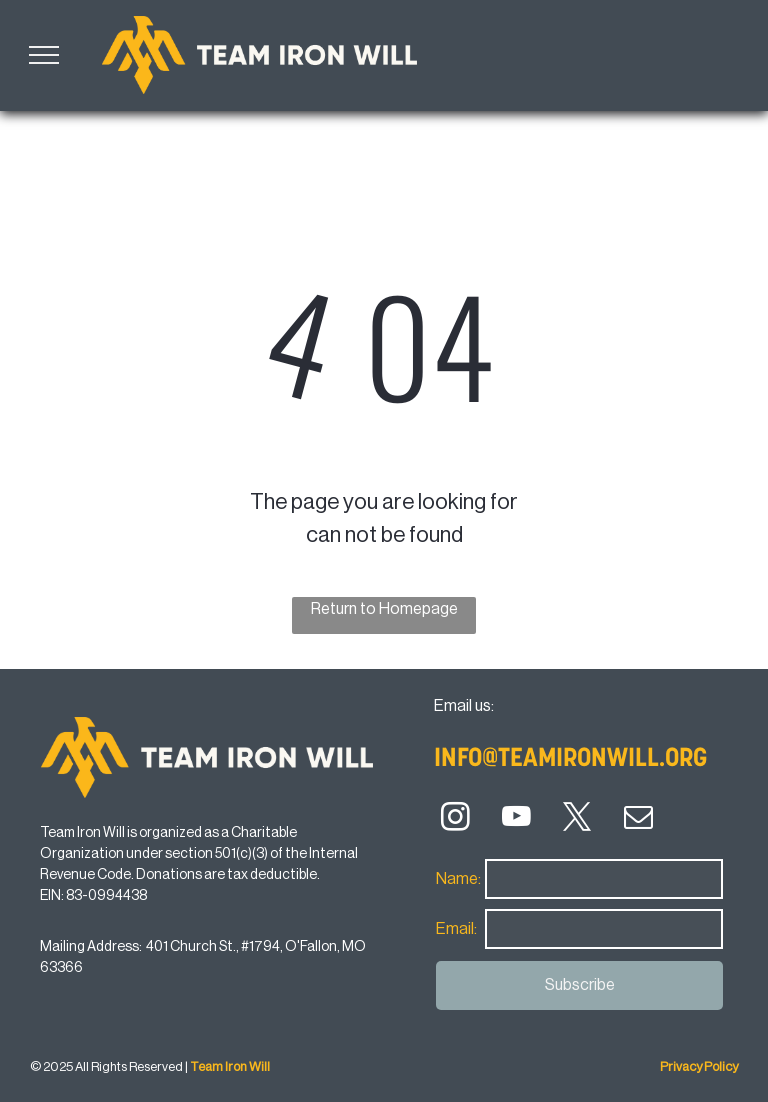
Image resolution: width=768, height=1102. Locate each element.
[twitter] (577, 820)
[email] (638, 820)
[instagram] (455, 820)
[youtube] (516, 820)
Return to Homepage (384, 609)
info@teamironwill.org (570, 759)
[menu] (44, 55)
